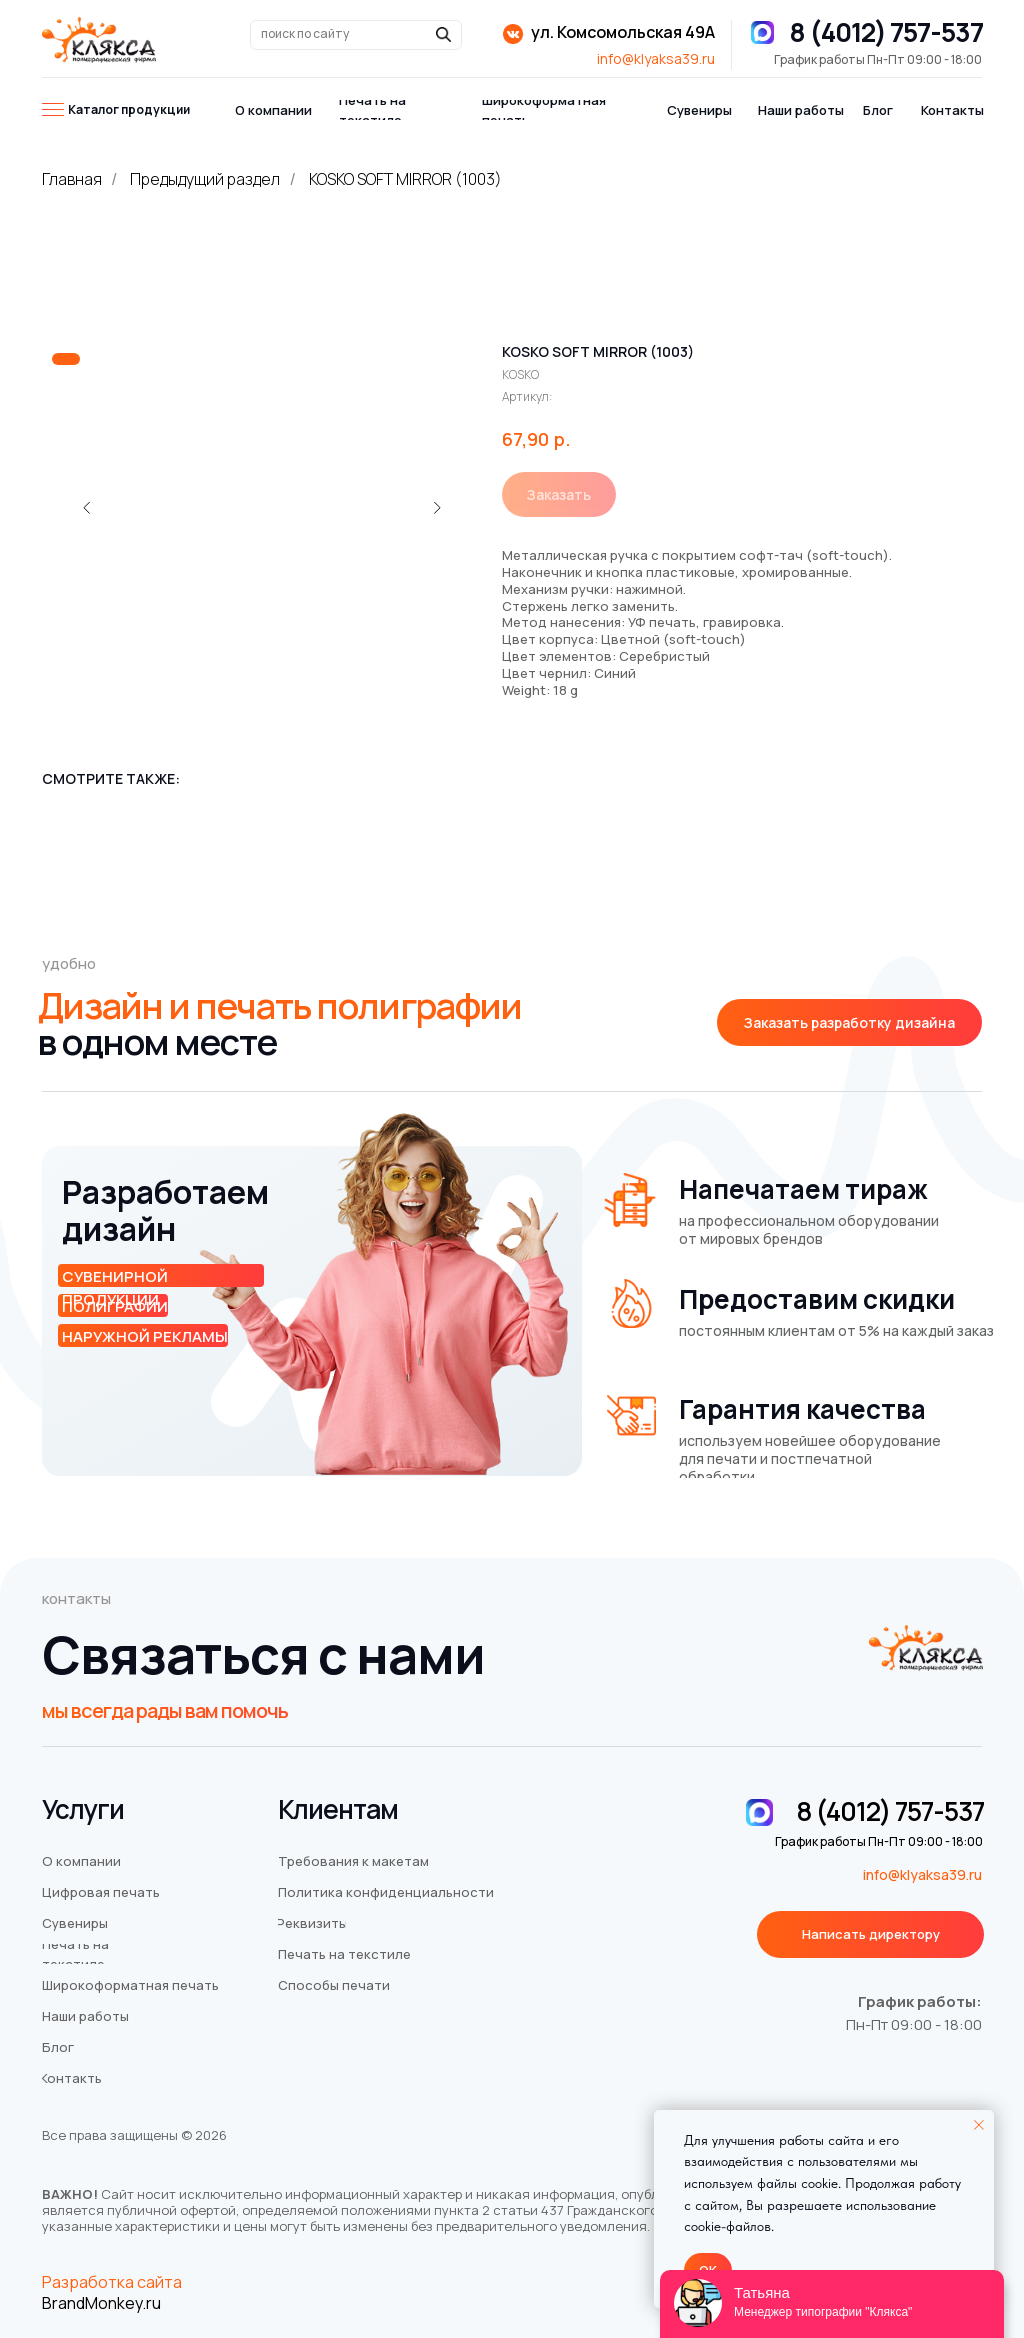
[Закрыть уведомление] (979, 2125)
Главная (72, 179)
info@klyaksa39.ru (656, 58)
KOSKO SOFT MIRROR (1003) (405, 179)
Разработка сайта (112, 2282)
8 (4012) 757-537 (886, 32)
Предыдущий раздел (205, 179)
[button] (849, 1022)
